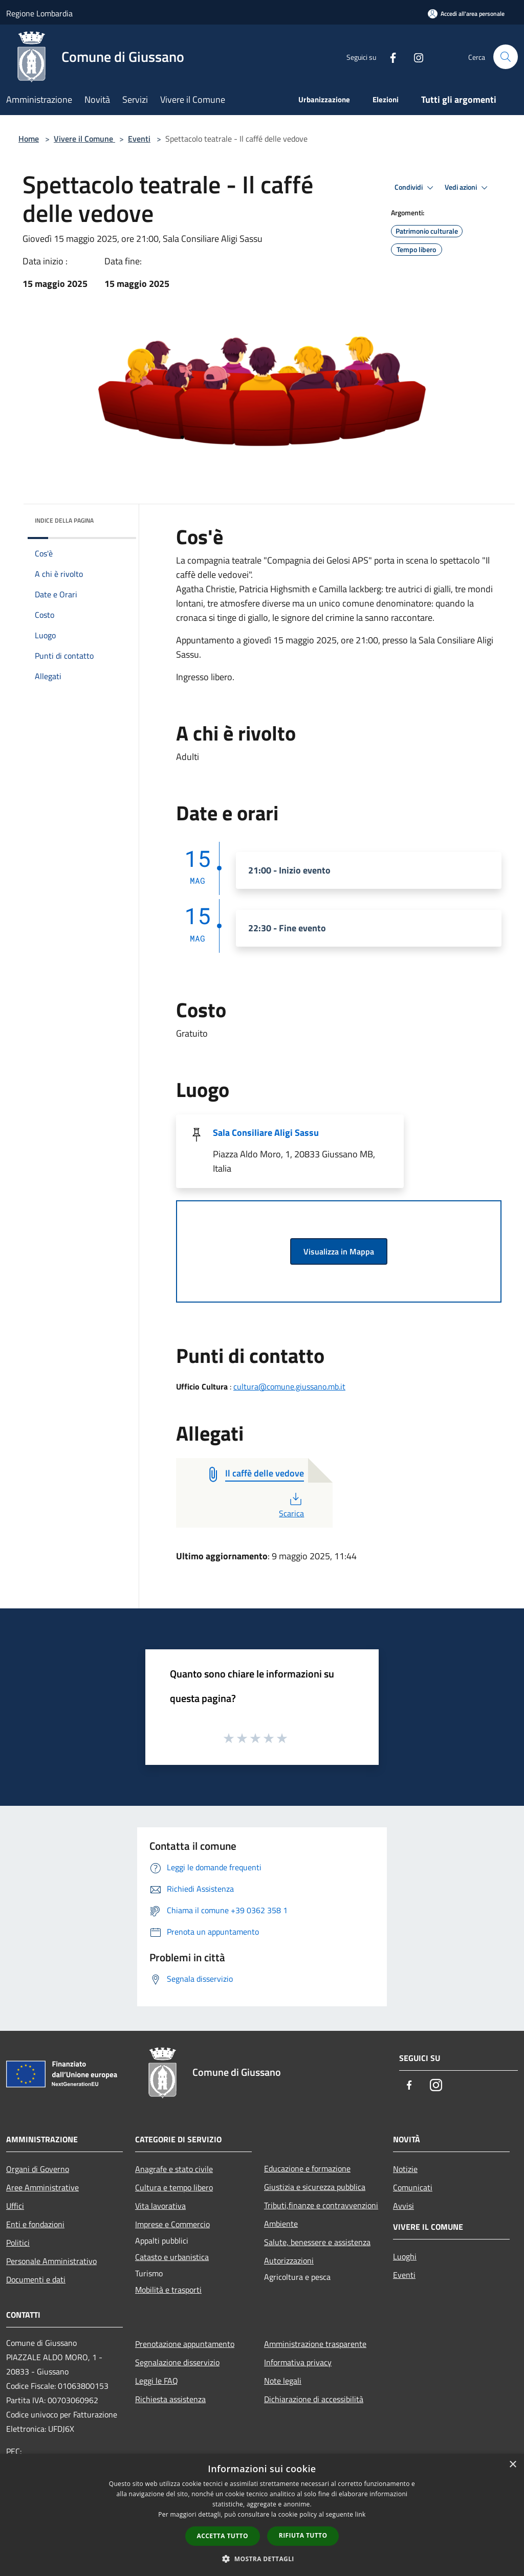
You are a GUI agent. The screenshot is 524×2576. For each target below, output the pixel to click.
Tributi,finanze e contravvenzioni (321, 2205)
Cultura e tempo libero (174, 2187)
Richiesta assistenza (170, 2399)
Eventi (139, 138)
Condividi (415, 188)
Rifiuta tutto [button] (303, 2535)
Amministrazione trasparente (315, 2344)
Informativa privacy (298, 2362)
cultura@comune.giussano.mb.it (289, 1386)
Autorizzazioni (289, 2260)
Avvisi (403, 2206)
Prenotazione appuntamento (184, 2344)
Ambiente (281, 2223)
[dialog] (262, 2515)
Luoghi (405, 2256)
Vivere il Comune (84, 138)
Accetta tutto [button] (222, 2536)
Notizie (405, 2169)
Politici (18, 2242)
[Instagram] (414, 56)
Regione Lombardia (39, 13)
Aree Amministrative (42, 2187)
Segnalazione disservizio (177, 2362)
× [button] (512, 2465)
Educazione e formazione (307, 2168)
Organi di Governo (37, 2169)
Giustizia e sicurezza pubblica (314, 2187)
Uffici (15, 2206)
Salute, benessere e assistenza (317, 2242)
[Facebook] (389, 56)
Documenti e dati (36, 2279)
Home (28, 138)
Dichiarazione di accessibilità (313, 2399)
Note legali (282, 2381)
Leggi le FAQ (156, 2381)
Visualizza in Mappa (338, 1251)
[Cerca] (505, 56)
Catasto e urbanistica (172, 2257)
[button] (262, 2558)
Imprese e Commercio (172, 2224)
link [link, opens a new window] (360, 2514)
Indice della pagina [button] (64, 520)
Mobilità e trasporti (168, 2289)
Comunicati (412, 2187)
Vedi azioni (468, 188)
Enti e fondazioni (35, 2224)
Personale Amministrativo (51, 2261)
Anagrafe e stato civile (174, 2169)
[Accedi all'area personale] (466, 14)
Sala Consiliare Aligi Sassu (266, 1132)
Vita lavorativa (160, 2206)
